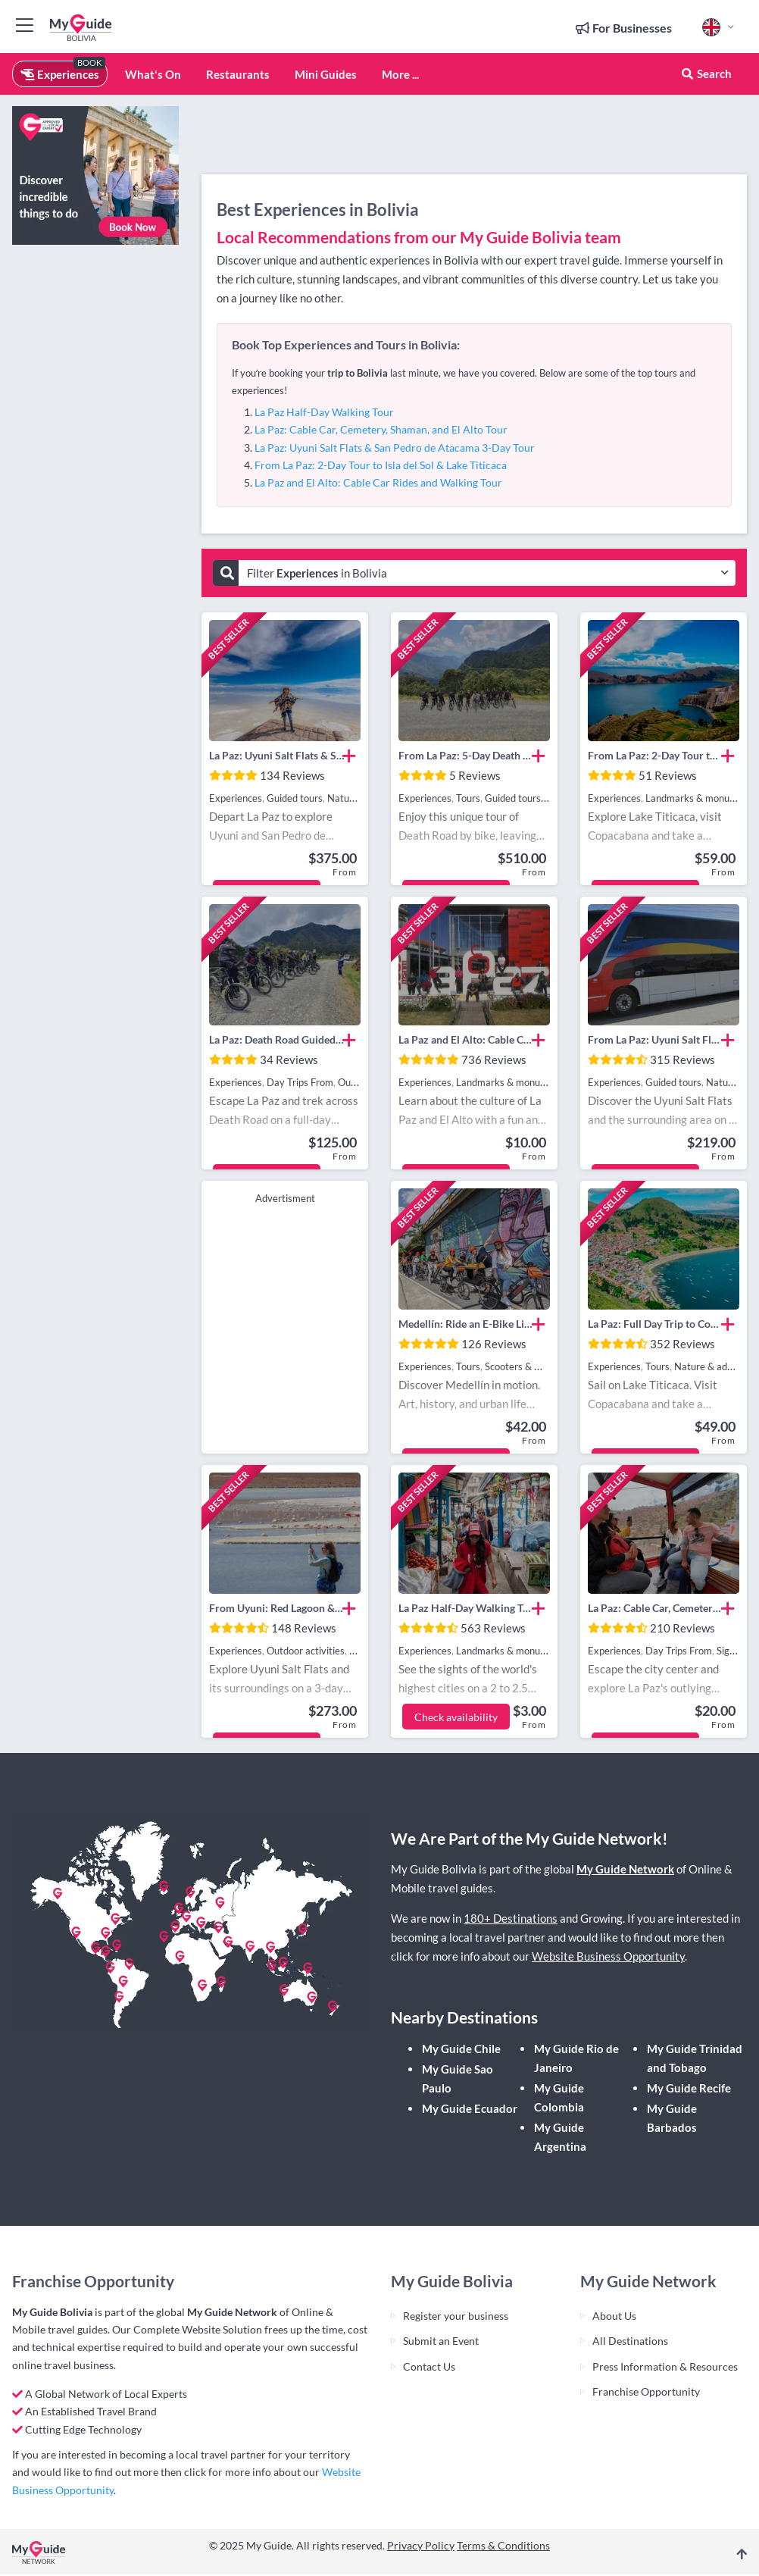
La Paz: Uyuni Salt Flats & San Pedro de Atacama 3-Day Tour (395, 447)
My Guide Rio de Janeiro (576, 2058)
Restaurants (238, 74)
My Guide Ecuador (469, 2108)
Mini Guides (326, 74)
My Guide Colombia (559, 2097)
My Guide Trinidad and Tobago (694, 2058)
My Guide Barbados (672, 2118)
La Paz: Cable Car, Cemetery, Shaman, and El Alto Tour (381, 429)
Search (706, 73)
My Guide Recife (689, 2088)
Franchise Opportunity (646, 2391)
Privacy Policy (420, 2545)
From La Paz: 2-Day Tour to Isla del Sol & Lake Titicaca (381, 465)
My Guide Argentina (560, 2137)
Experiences (59, 74)
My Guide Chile (461, 2048)
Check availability (456, 1717)
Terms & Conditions (503, 2545)
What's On (153, 74)
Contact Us (429, 2366)
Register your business (455, 2315)
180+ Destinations (511, 1918)
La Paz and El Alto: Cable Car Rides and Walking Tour (378, 482)
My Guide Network (625, 1869)
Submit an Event (441, 2340)
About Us (614, 2315)
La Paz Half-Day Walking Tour (324, 411)
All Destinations (630, 2340)
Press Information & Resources (665, 2366)
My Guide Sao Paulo (457, 2078)
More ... (400, 74)
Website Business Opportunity (608, 1956)
